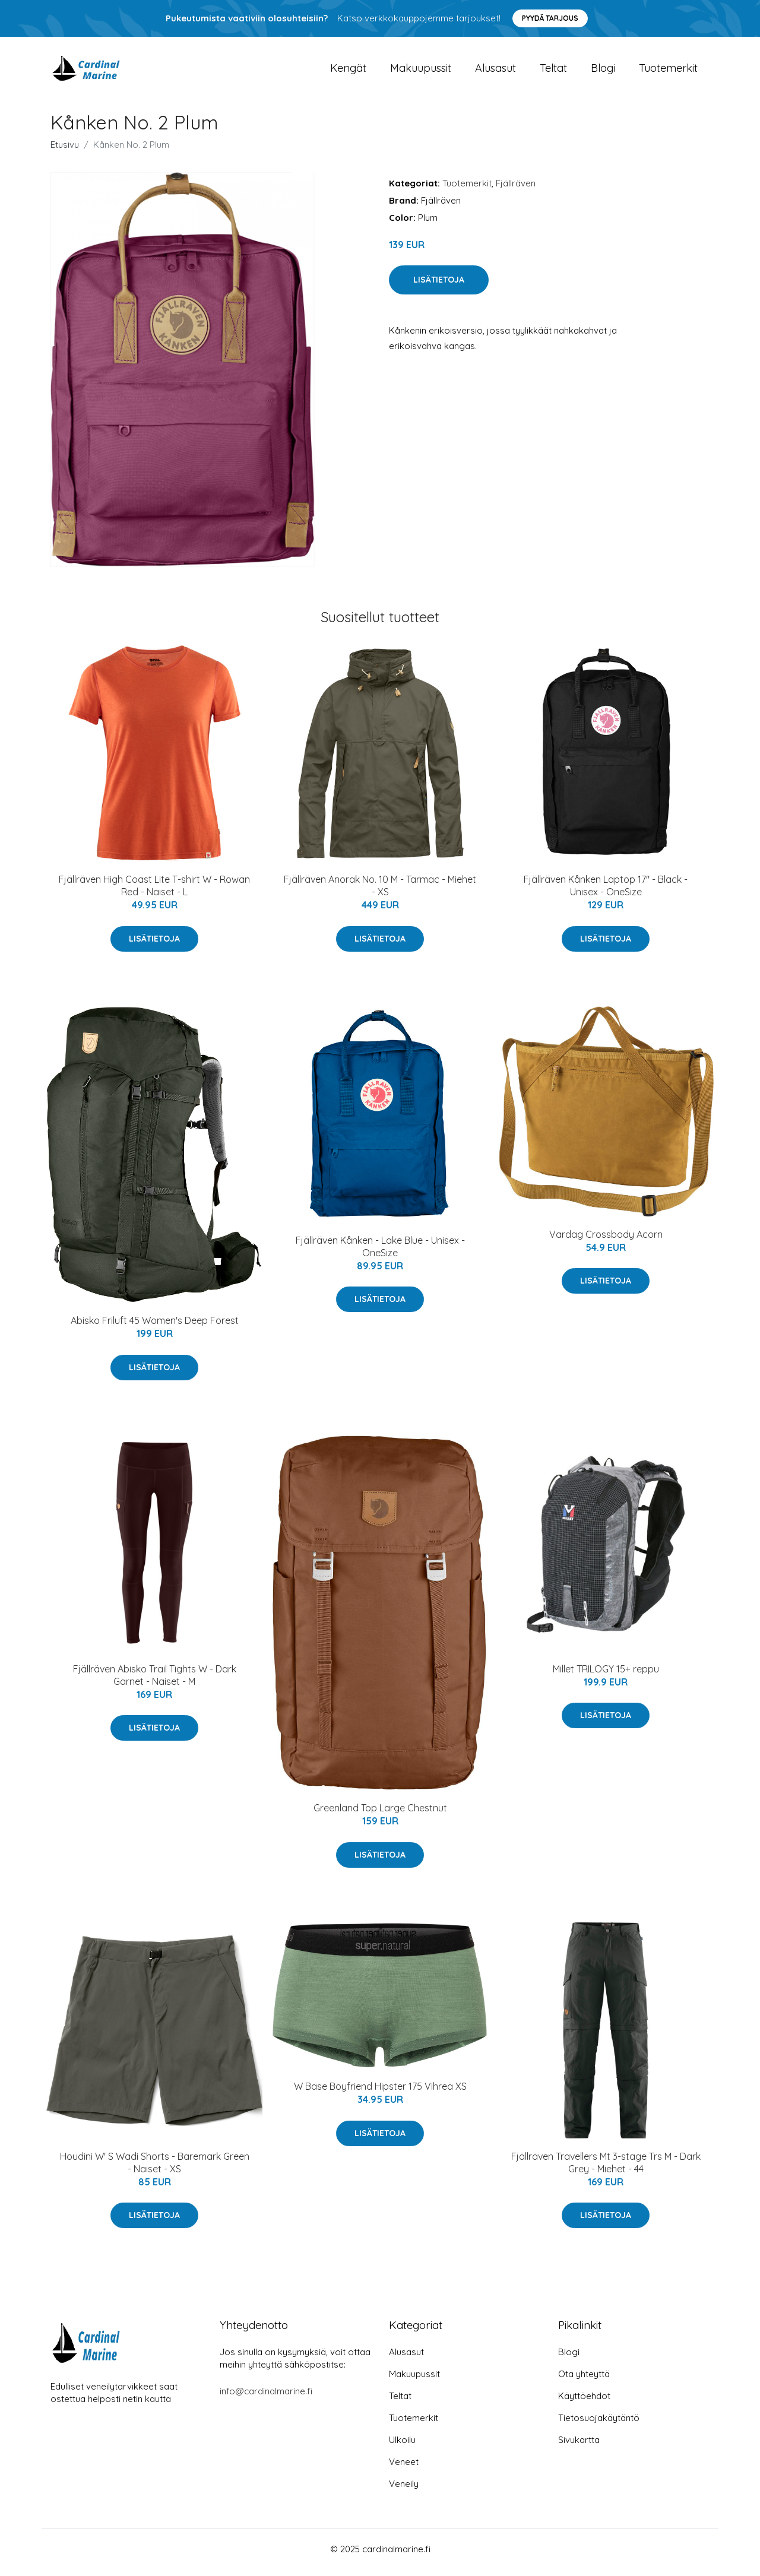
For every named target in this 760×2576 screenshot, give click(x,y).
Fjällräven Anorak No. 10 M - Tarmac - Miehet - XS (380, 892)
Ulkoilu (402, 2446)
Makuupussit (420, 71)
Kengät (348, 71)
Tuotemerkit (668, 71)
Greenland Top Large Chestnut (380, 1814)
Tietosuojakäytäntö (598, 2424)
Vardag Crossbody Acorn (606, 1240)
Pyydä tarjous (550, 18)
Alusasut (495, 71)
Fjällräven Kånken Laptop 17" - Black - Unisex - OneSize (606, 892)
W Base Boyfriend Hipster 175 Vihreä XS (380, 2093)
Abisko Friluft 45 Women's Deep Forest (155, 1327)
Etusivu (64, 150)
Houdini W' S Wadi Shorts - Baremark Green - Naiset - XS (154, 2168)
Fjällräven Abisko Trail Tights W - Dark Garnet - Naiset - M (154, 1681)
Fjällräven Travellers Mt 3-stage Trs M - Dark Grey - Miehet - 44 (606, 2168)
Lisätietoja (438, 286)
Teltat (553, 71)
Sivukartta (579, 2446)
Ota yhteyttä (584, 2380)
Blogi (603, 71)
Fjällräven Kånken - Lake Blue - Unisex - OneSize (380, 1252)
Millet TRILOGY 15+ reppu (606, 1675)
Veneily (404, 2490)
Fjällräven (516, 189)
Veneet (404, 2468)
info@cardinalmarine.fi (266, 2397)
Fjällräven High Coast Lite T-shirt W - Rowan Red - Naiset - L (154, 892)
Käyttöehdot (584, 2402)
